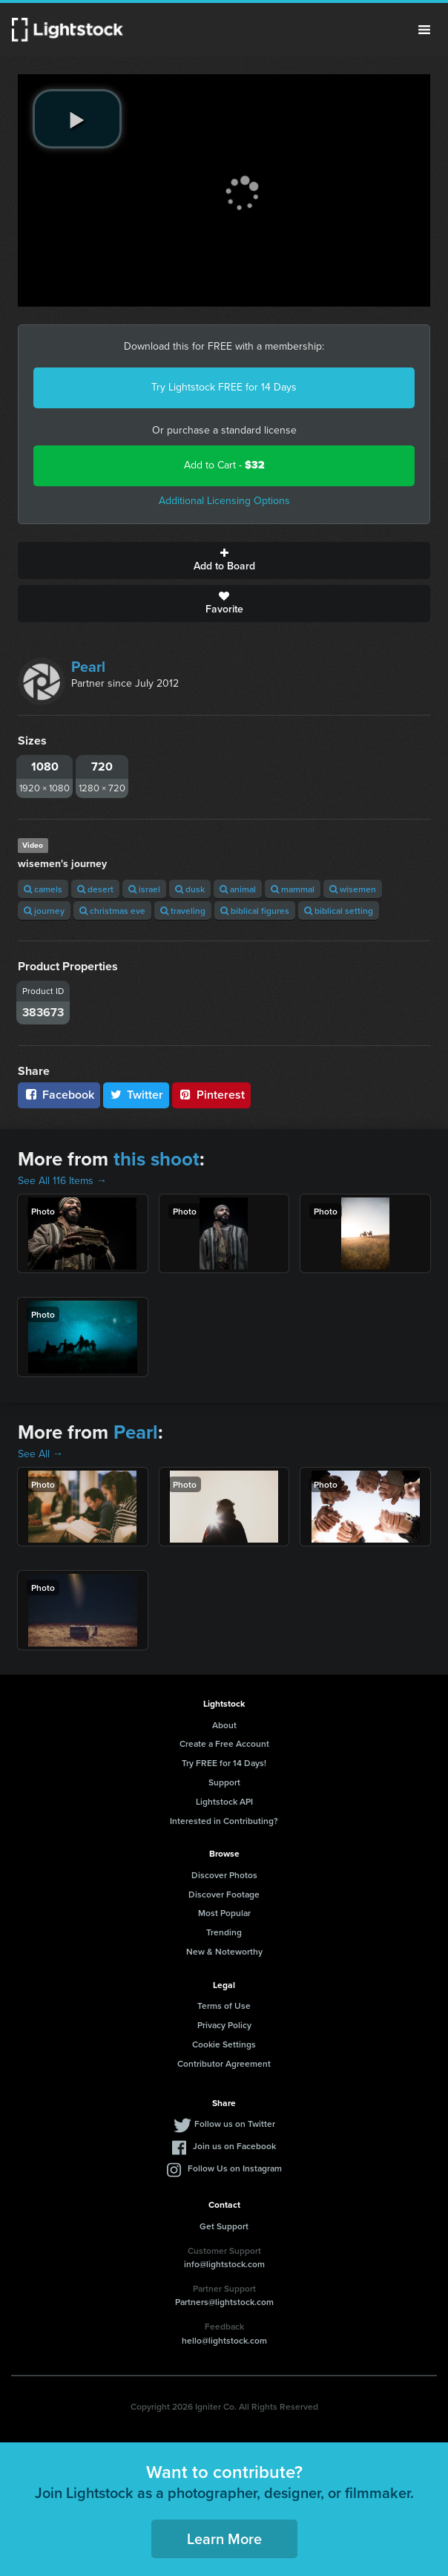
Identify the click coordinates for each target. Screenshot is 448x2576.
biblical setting (338, 910)
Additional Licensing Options (224, 501)
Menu (424, 30)
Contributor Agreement (224, 2063)
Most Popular (224, 1912)
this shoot (156, 1159)
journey (44, 910)
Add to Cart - (224, 465)
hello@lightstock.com (224, 2340)
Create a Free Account (224, 1743)
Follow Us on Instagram (235, 2168)
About (224, 1725)
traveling (182, 910)
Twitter (136, 1094)
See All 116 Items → (62, 1181)
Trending (224, 1932)
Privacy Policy (224, 2024)
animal (238, 889)
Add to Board (224, 560)
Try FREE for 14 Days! (224, 1762)
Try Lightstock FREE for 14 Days (224, 387)
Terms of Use (224, 2005)
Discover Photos (224, 1875)
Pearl (88, 667)
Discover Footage (224, 1894)
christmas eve (112, 910)
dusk (190, 889)
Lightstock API (224, 1801)
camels (43, 889)
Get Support (224, 2226)
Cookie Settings (224, 2044)
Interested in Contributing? (224, 1820)
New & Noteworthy (224, 1951)
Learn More (224, 2538)
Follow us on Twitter (234, 2123)
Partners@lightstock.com (224, 2301)
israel (144, 889)
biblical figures (254, 910)
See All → (40, 1454)
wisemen (352, 889)
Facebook (59, 1094)
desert (95, 889)
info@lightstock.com (224, 2264)
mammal (292, 889)
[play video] (77, 118)
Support (224, 1782)
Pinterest (211, 1094)
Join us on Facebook (234, 2145)
